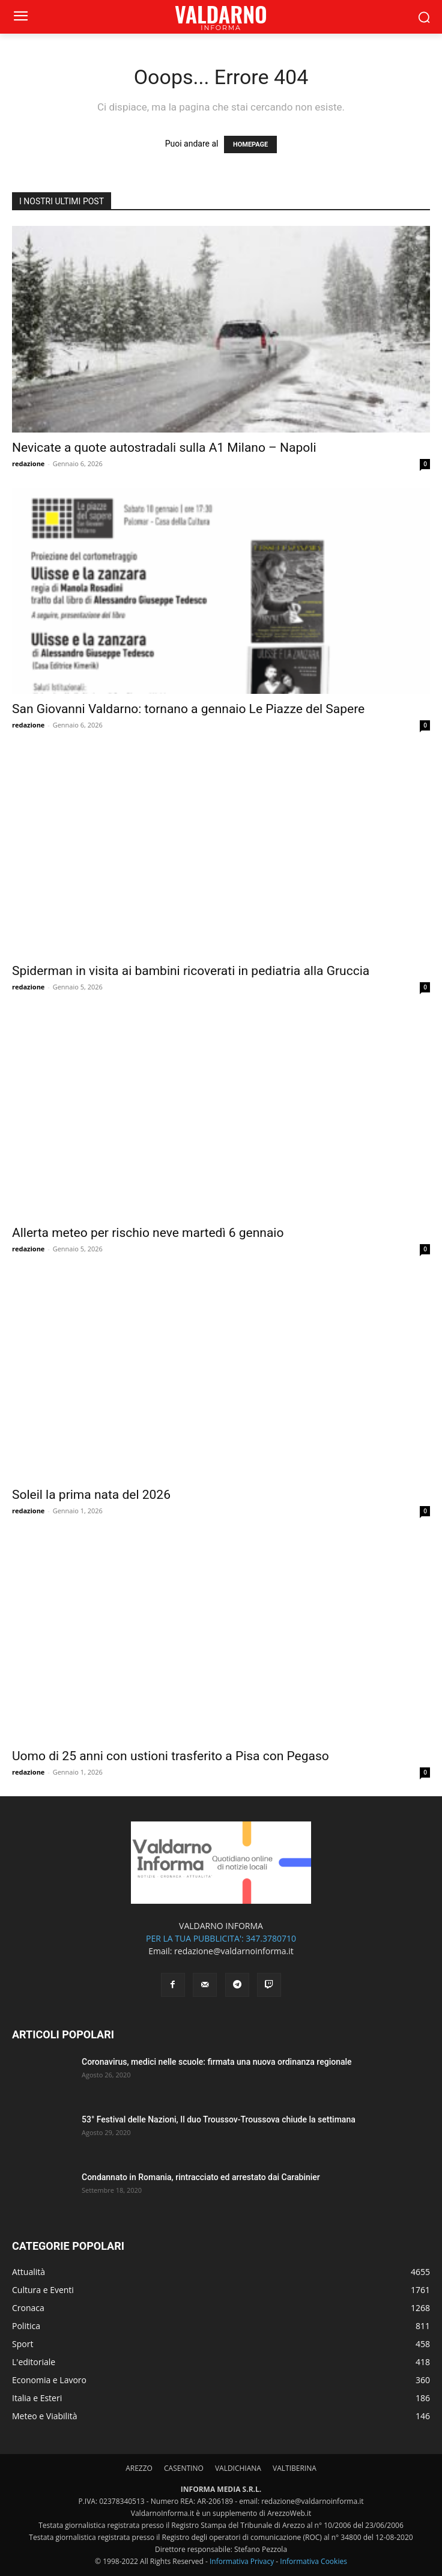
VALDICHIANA (238, 2468)
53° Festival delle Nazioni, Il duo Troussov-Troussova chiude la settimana (219, 2119)
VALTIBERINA (294, 2468)
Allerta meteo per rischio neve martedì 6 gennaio (147, 1233)
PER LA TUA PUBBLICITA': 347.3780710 (221, 1938)
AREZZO (139, 2468)
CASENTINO (184, 2468)
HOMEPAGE (250, 144)
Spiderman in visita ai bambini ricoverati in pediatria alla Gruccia (190, 971)
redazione (28, 463)
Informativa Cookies (313, 2561)
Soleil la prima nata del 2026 (91, 1494)
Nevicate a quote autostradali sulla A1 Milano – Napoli (164, 447)
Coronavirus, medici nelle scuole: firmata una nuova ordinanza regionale (217, 2062)
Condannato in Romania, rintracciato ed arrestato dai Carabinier (201, 2177)
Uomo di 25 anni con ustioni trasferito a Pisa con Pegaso (170, 1756)
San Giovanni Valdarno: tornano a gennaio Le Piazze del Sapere (188, 709)
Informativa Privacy (242, 2561)
